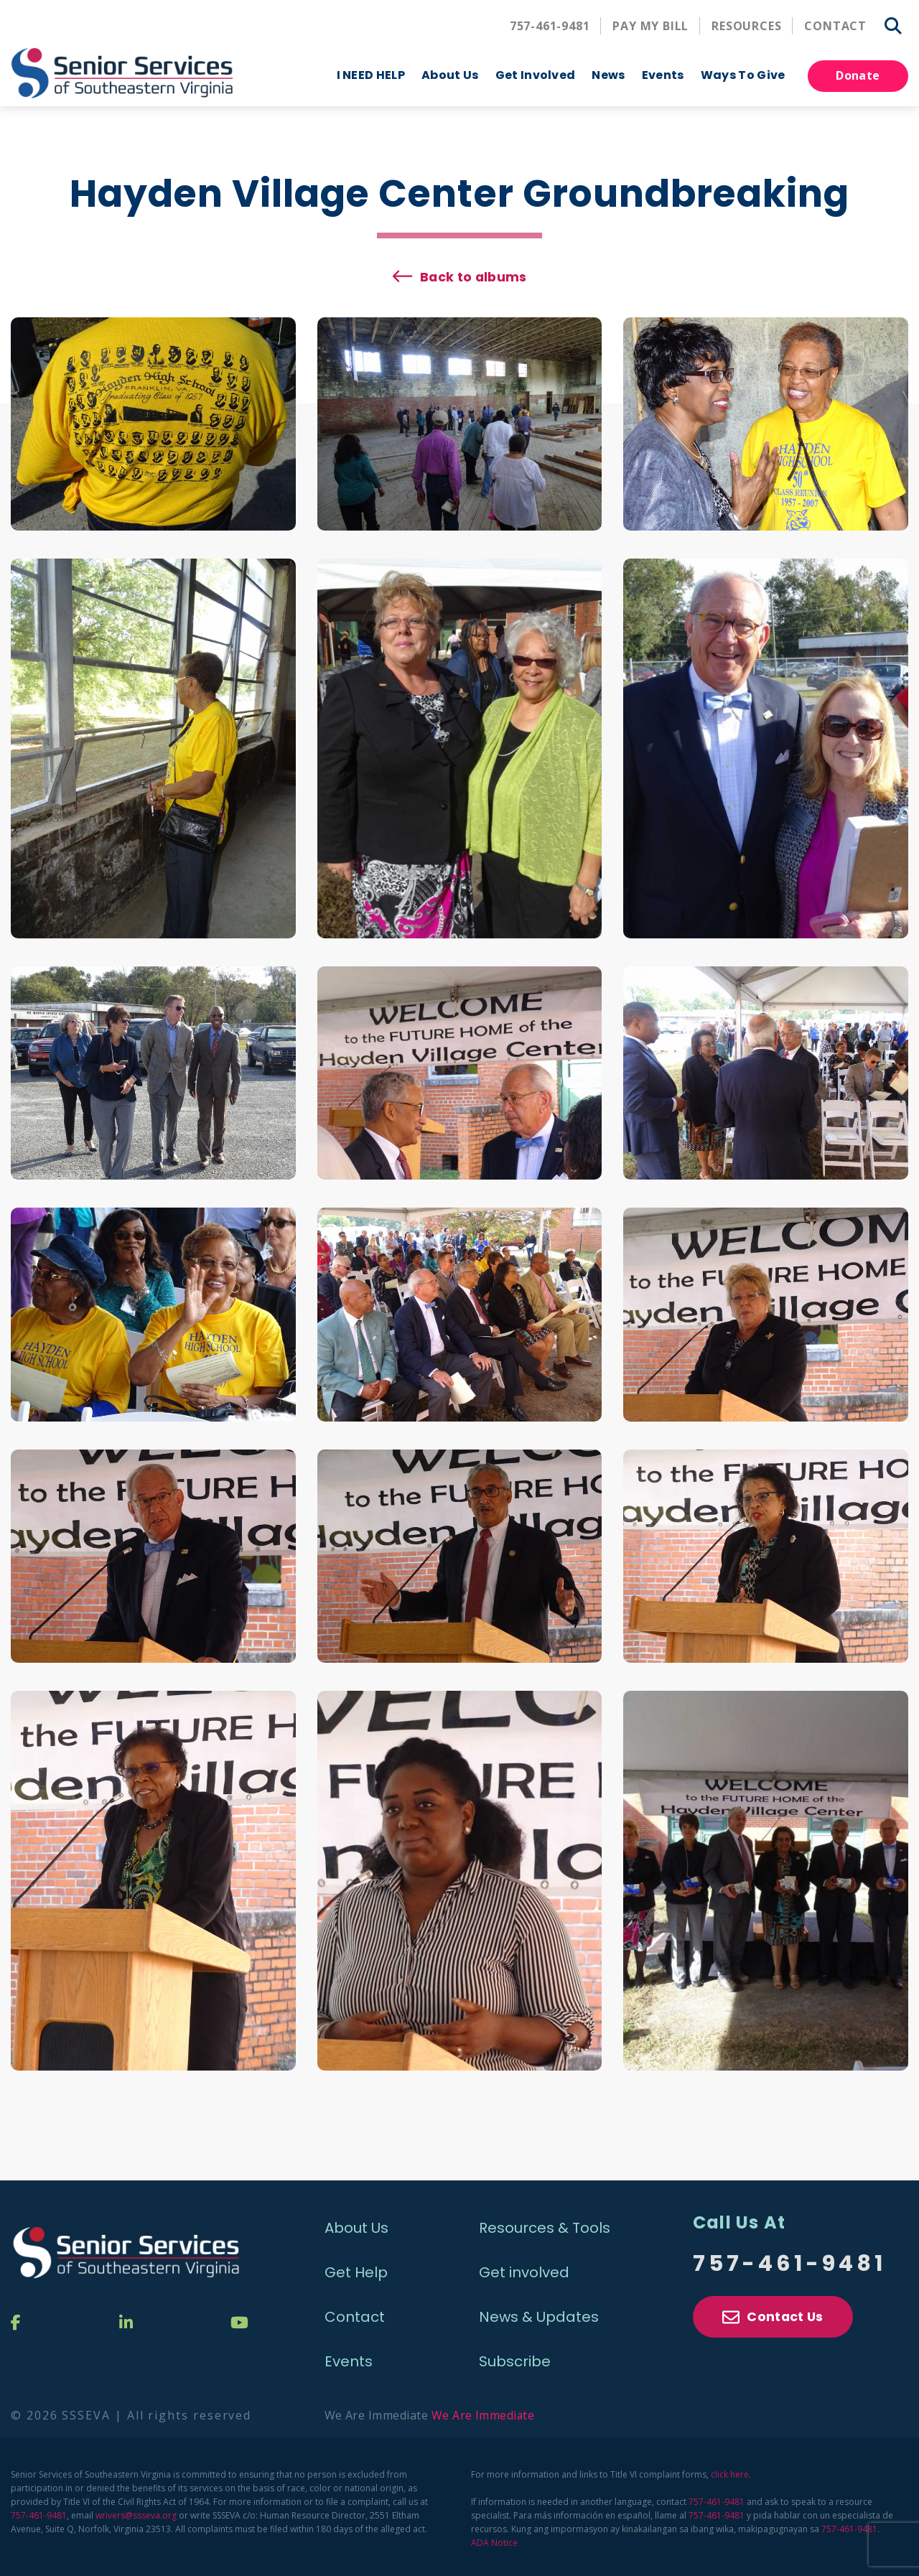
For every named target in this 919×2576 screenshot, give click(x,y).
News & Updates (539, 2313)
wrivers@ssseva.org (136, 2512)
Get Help (356, 2269)
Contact (835, 26)
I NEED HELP (371, 75)
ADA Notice (494, 2539)
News (608, 75)
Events (349, 2358)
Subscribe (515, 2358)
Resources (746, 26)
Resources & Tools (544, 2224)
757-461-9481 (550, 26)
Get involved (524, 2269)
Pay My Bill (650, 26)
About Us (450, 75)
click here (730, 2471)
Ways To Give (743, 75)
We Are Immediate (483, 2411)
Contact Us (773, 2316)
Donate (858, 75)
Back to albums (473, 272)
